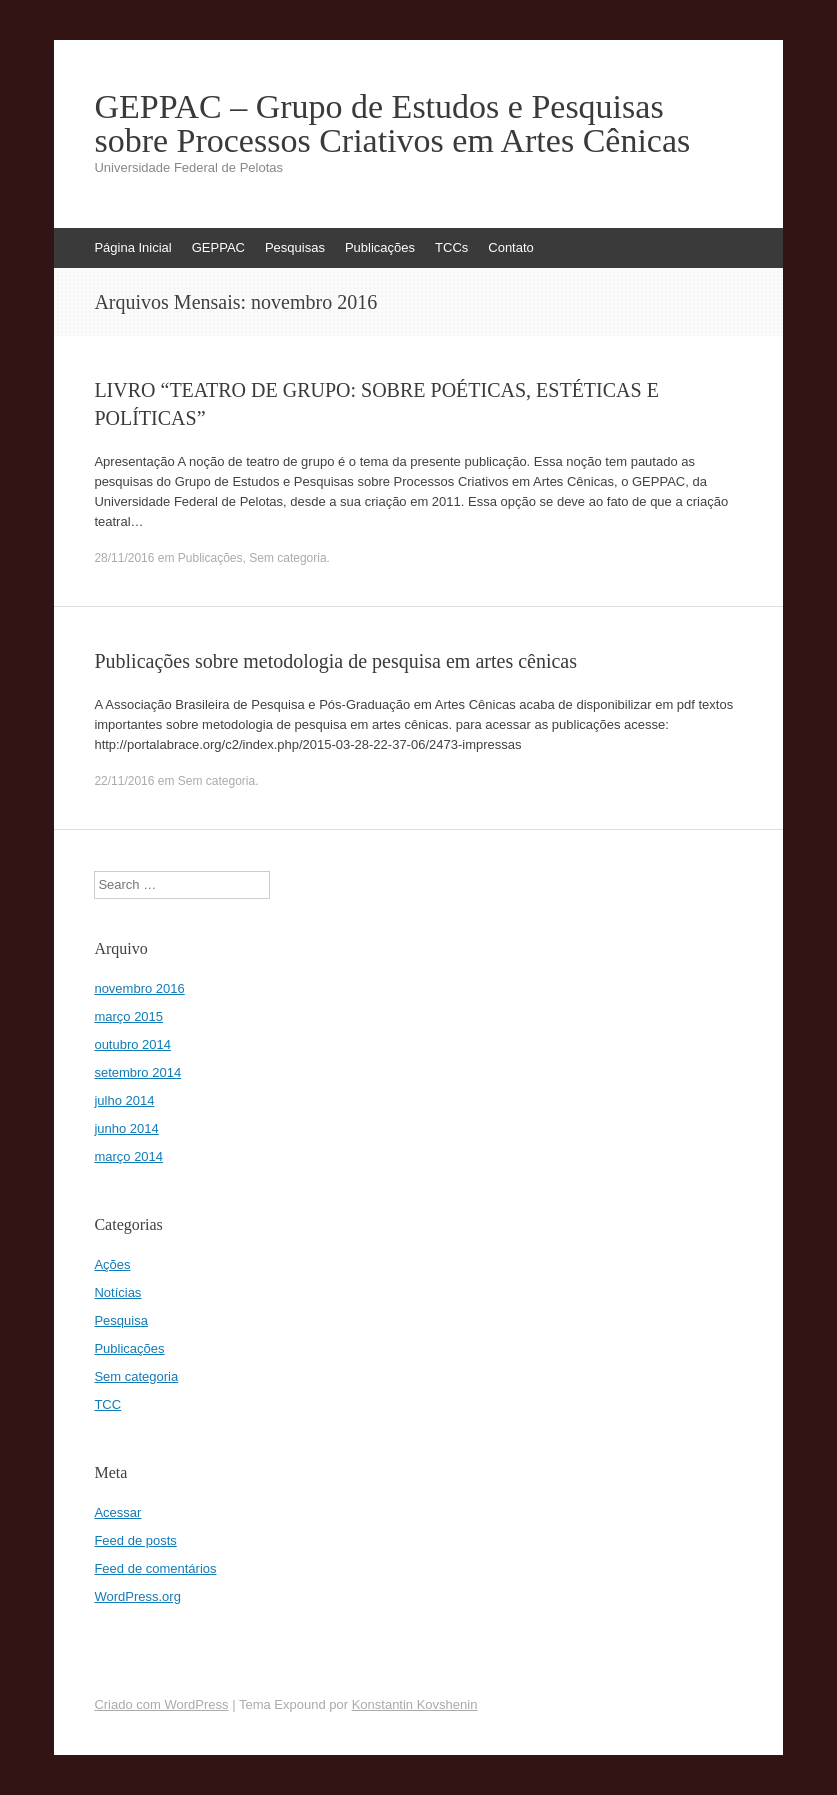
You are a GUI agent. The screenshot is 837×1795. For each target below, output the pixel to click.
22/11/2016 (124, 781)
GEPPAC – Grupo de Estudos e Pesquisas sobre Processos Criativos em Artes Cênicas (392, 124)
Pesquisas (295, 247)
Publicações (380, 247)
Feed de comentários (155, 1568)
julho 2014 (124, 1100)
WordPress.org (137, 1596)
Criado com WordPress (161, 1704)
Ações (112, 1264)
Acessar (117, 1512)
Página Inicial (132, 247)
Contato (511, 247)
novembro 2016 (139, 988)
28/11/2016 (124, 558)
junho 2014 (126, 1128)
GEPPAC (218, 247)
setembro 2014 (137, 1072)
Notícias (117, 1292)
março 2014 (128, 1156)
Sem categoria (287, 558)
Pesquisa (120, 1320)
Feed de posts (135, 1540)
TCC (107, 1404)
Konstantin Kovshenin (415, 1704)
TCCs (451, 247)
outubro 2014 (132, 1044)
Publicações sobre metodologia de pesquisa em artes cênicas (335, 661)
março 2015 (128, 1016)
